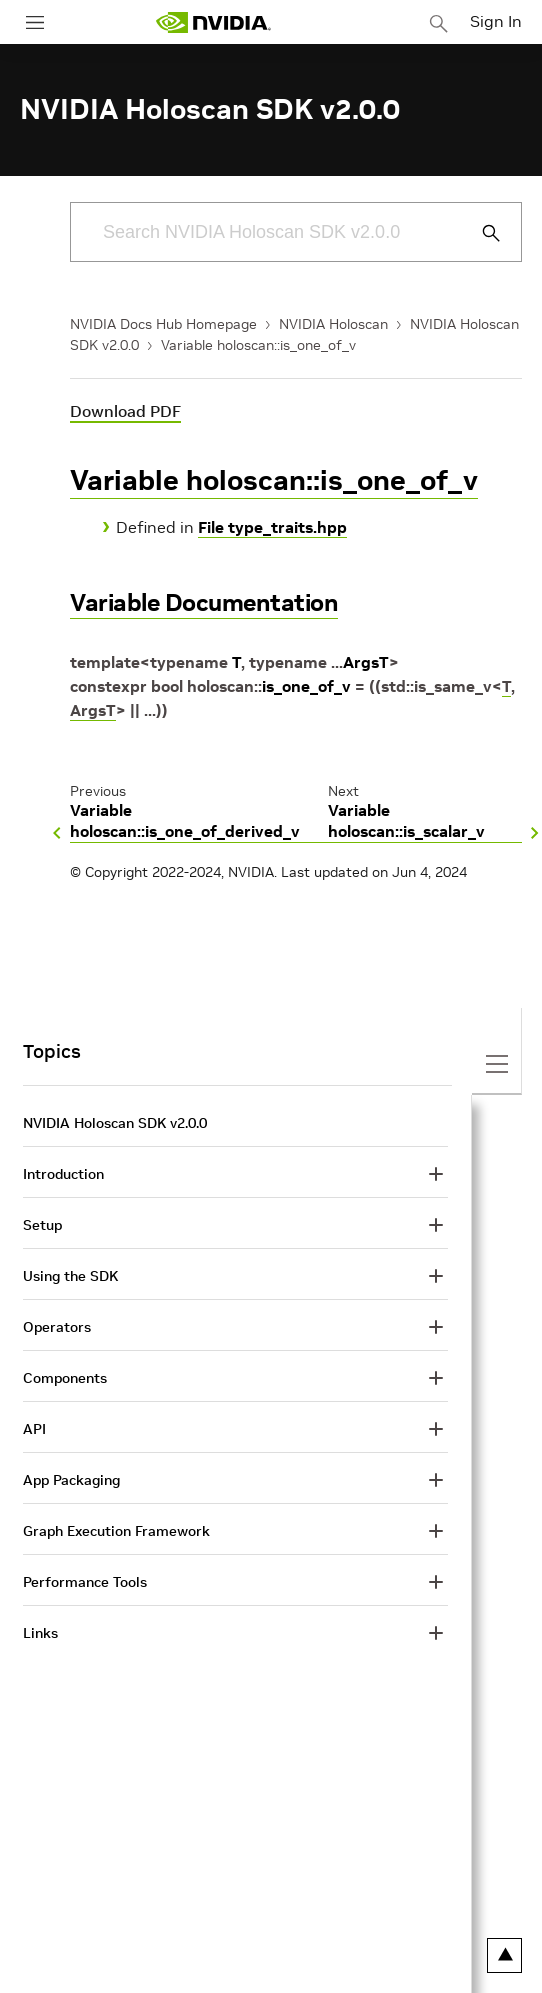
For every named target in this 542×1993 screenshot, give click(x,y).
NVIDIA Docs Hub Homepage (163, 324)
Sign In (496, 21)
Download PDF (125, 411)
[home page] (213, 22)
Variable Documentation (204, 602)
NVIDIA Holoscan (333, 324)
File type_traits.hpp (272, 527)
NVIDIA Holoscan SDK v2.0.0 (115, 1123)
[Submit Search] (480, 233)
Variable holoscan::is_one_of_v (258, 345)
